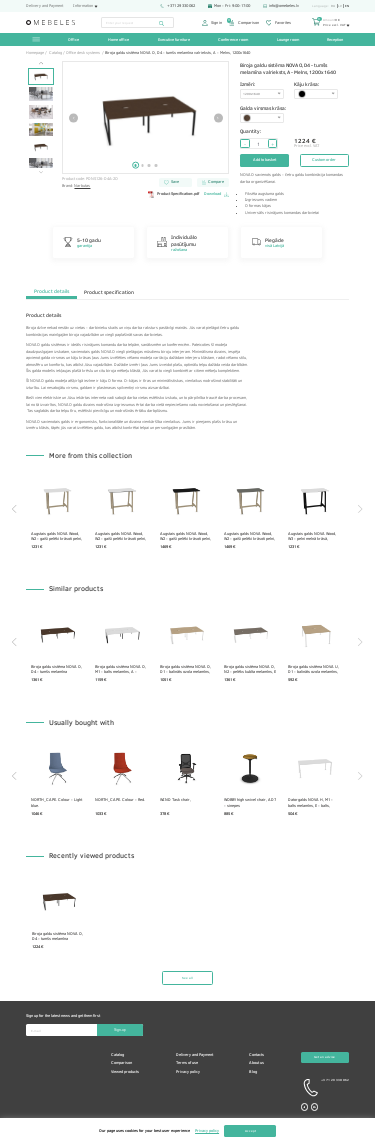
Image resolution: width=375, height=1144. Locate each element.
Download (216, 194)
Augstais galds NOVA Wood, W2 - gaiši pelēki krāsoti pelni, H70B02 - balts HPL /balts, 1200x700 (57, 536)
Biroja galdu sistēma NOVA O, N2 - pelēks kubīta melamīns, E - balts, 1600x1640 (252, 669)
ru (333, 6)
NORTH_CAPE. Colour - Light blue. (57, 803)
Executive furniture (174, 39)
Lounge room (288, 39)
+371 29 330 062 (177, 6)
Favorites (278, 23)
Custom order (324, 159)
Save (171, 182)
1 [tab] (135, 165)
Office (73, 39)
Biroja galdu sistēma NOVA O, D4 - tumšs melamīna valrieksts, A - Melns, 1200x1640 (57, 936)
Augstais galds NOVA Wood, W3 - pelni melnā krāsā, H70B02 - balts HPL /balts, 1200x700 (315, 536)
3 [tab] (149, 165)
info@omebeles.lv (281, 6)
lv (340, 6)
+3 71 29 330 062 (325, 1088)
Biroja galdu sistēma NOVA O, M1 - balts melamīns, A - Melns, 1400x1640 (122, 669)
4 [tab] (156, 165)
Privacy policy (188, 1072)
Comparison (244, 23)
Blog (253, 1072)
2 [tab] (142, 165)
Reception (335, 39)
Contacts (256, 1054)
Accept (250, 1130)
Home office (118, 39)
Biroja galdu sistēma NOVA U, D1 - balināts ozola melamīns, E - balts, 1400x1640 (316, 669)
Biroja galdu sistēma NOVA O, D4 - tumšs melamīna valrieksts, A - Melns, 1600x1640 (57, 669)
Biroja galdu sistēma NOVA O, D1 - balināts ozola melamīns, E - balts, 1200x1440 (186, 669)
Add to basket (264, 159)
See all (187, 978)
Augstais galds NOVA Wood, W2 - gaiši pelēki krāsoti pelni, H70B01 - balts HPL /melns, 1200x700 (122, 536)
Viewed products (125, 1072)
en (347, 6)
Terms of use (187, 1063)
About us (256, 1063)
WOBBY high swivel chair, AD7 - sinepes (252, 803)
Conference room (233, 39)
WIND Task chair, (176, 800)
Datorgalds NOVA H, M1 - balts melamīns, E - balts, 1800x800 (313, 803)
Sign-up (120, 1030)
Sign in (212, 23)
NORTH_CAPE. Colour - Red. (122, 800)
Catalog (117, 1054)
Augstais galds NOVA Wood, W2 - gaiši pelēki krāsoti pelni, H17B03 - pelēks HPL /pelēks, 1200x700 (251, 536)
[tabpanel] (145, 117)
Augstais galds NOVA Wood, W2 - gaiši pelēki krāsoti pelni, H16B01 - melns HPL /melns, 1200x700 (186, 536)
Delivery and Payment (44, 6)
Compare (213, 182)
